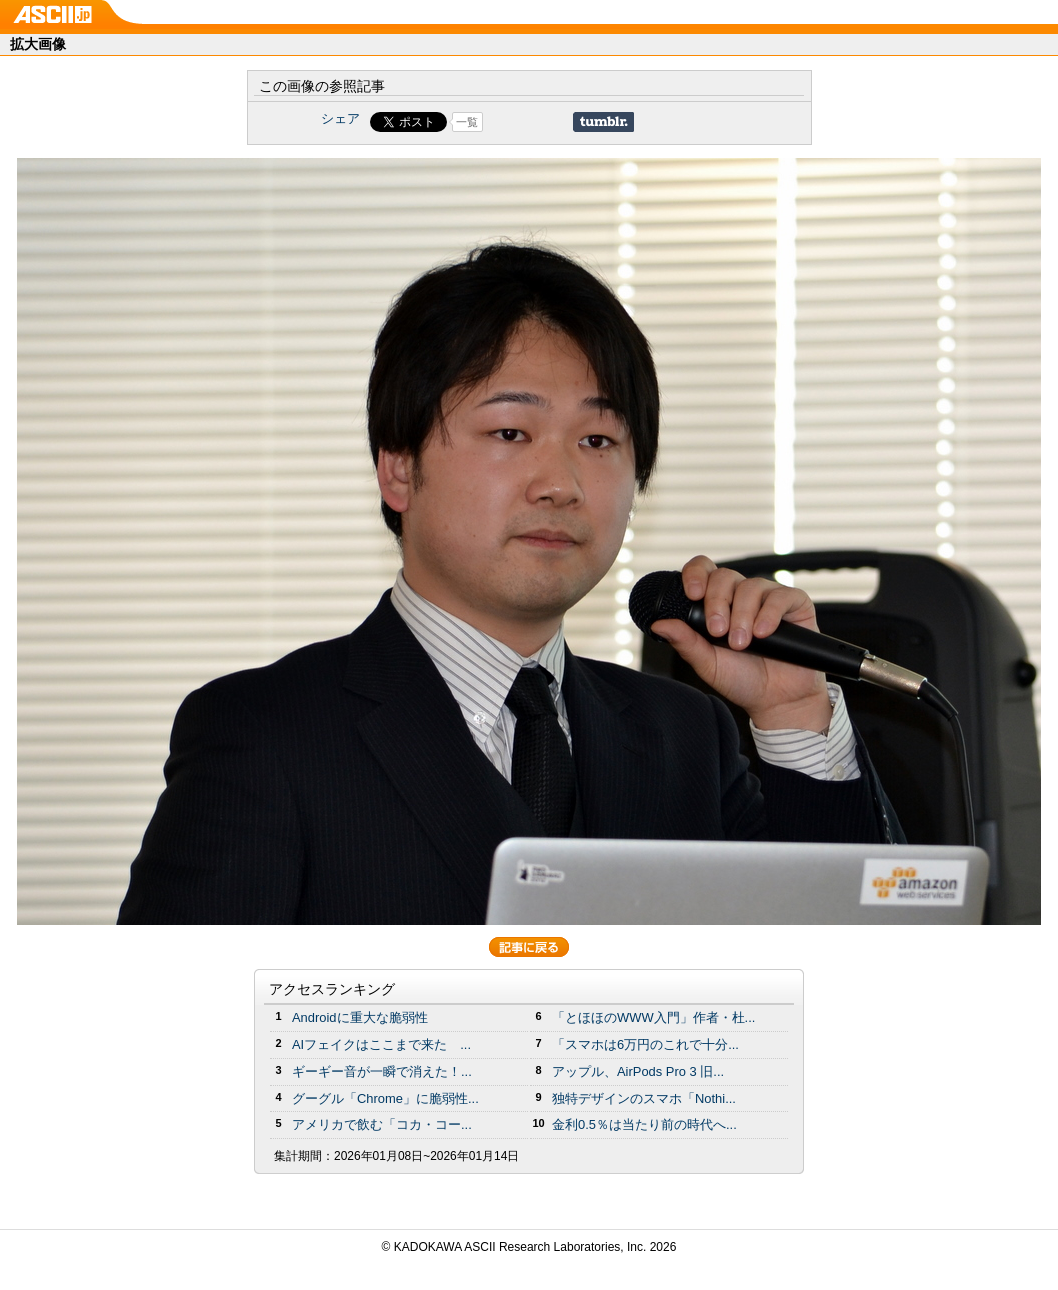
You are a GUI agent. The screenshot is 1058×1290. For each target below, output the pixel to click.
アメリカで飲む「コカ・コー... (382, 1124)
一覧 (467, 122)
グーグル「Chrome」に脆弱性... (385, 1098)
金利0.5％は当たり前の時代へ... (644, 1124)
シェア (340, 118)
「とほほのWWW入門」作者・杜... (653, 1017)
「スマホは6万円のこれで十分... (645, 1044)
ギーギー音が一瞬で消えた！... (382, 1071)
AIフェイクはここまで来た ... (381, 1044)
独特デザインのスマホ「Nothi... (644, 1098)
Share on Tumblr (603, 122)
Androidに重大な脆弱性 (360, 1017)
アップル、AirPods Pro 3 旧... (638, 1071)
